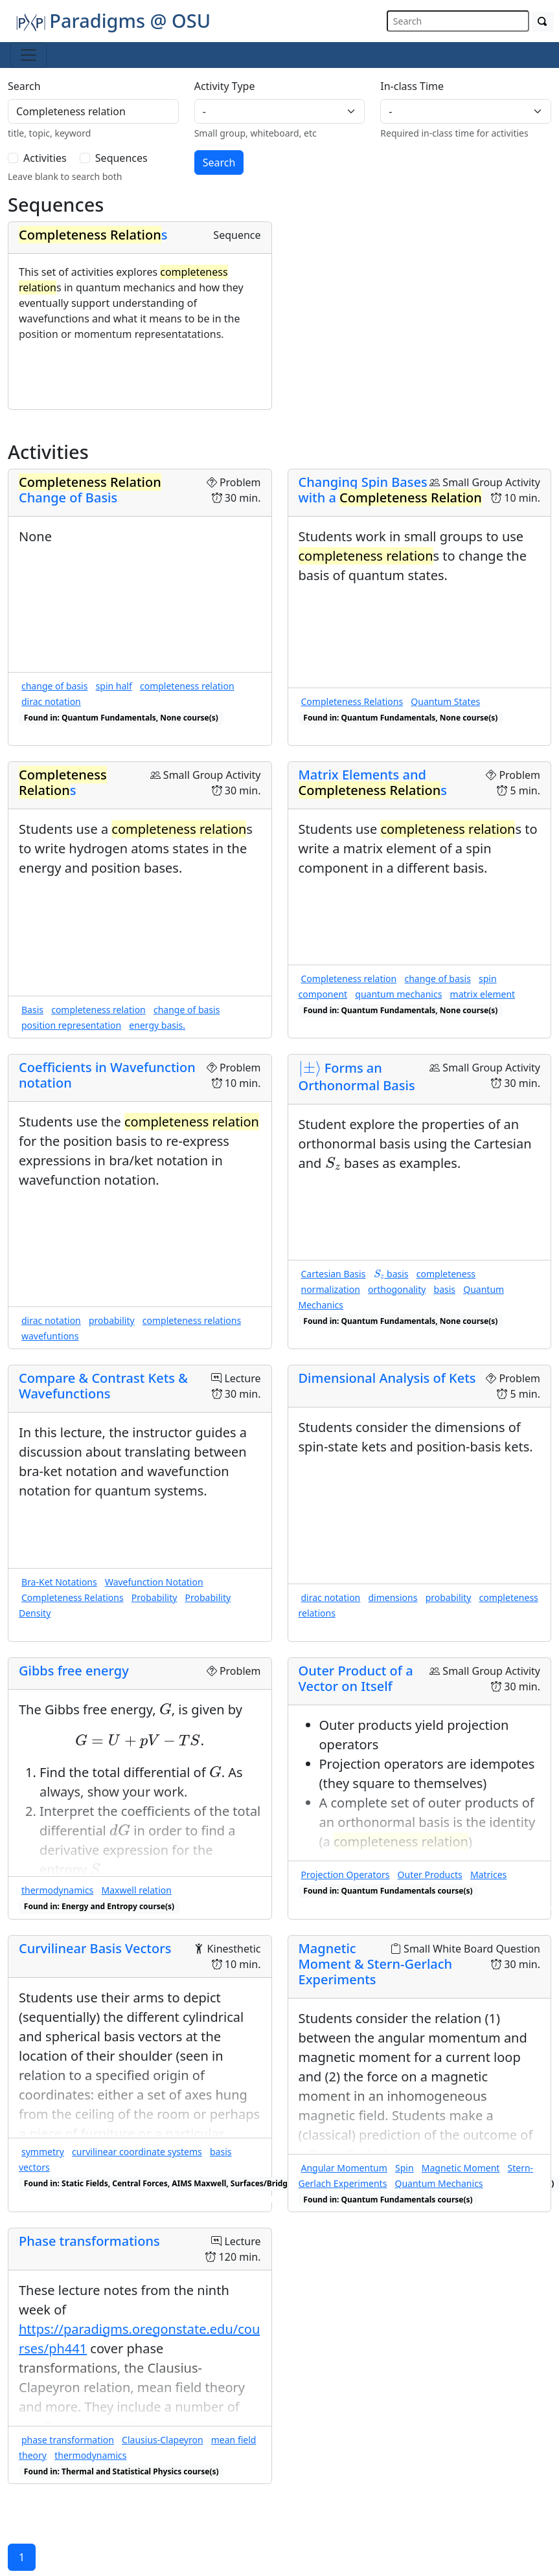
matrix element (483, 994)
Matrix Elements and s (373, 782)
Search (24, 86)
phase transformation (67, 2440)
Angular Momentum (344, 2168)
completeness (445, 1274)
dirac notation (51, 701)
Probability (154, 1597)
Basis (32, 1009)
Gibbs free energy (74, 1670)
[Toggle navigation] (28, 55)
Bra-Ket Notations (59, 1582)
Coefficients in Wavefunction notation (107, 1075)
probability (112, 1320)
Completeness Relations (352, 701)
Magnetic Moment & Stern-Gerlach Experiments (376, 1964)
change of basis (54, 686)
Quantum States (445, 701)
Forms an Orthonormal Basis (357, 1076)
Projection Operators (345, 1874)
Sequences (121, 158)
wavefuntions (49, 1336)
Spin (404, 2168)
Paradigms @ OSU (113, 20)
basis (391, 1274)
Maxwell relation (137, 1890)
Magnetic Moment (461, 2168)
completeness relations (192, 1320)
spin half (114, 686)
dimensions (392, 1597)
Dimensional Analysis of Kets (387, 1378)
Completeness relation (349, 978)
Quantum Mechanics (439, 2183)
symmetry (42, 2151)
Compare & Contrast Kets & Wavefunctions (103, 1385)
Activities (45, 158)
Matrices (488, 1874)
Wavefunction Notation (154, 1582)
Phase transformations (89, 2241)
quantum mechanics (398, 994)
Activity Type (224, 86)
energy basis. (157, 1025)
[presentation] (310, 1068)
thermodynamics (57, 1890)
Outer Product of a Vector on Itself (356, 1678)
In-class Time (412, 86)
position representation (71, 1025)
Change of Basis (90, 489)
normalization (330, 1289)
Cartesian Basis (333, 1274)
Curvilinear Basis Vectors (95, 1948)
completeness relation (187, 686)
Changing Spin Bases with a (390, 489)
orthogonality (397, 1289)
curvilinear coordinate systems (137, 2151)
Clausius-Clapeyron (162, 2440)
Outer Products (430, 1874)
